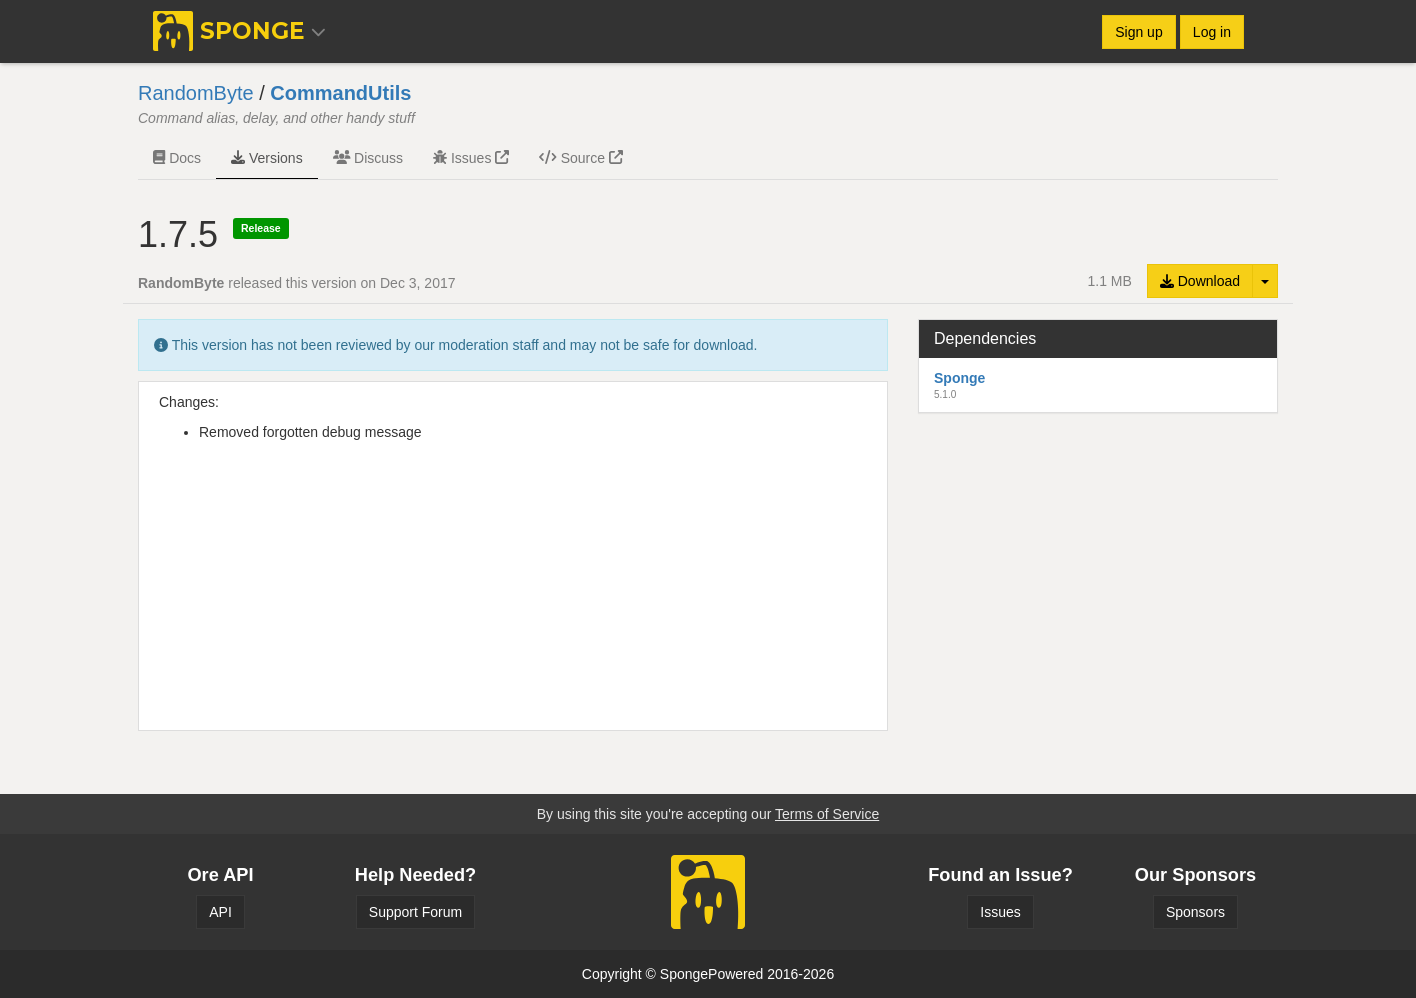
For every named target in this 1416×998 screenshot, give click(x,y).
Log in (1212, 32)
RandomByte (196, 93)
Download (1200, 281)
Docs (177, 158)
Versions (267, 158)
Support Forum (415, 912)
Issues (471, 158)
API (220, 912)
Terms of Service (827, 814)
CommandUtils (340, 93)
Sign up (1138, 32)
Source (581, 158)
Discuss (368, 158)
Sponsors (1195, 912)
